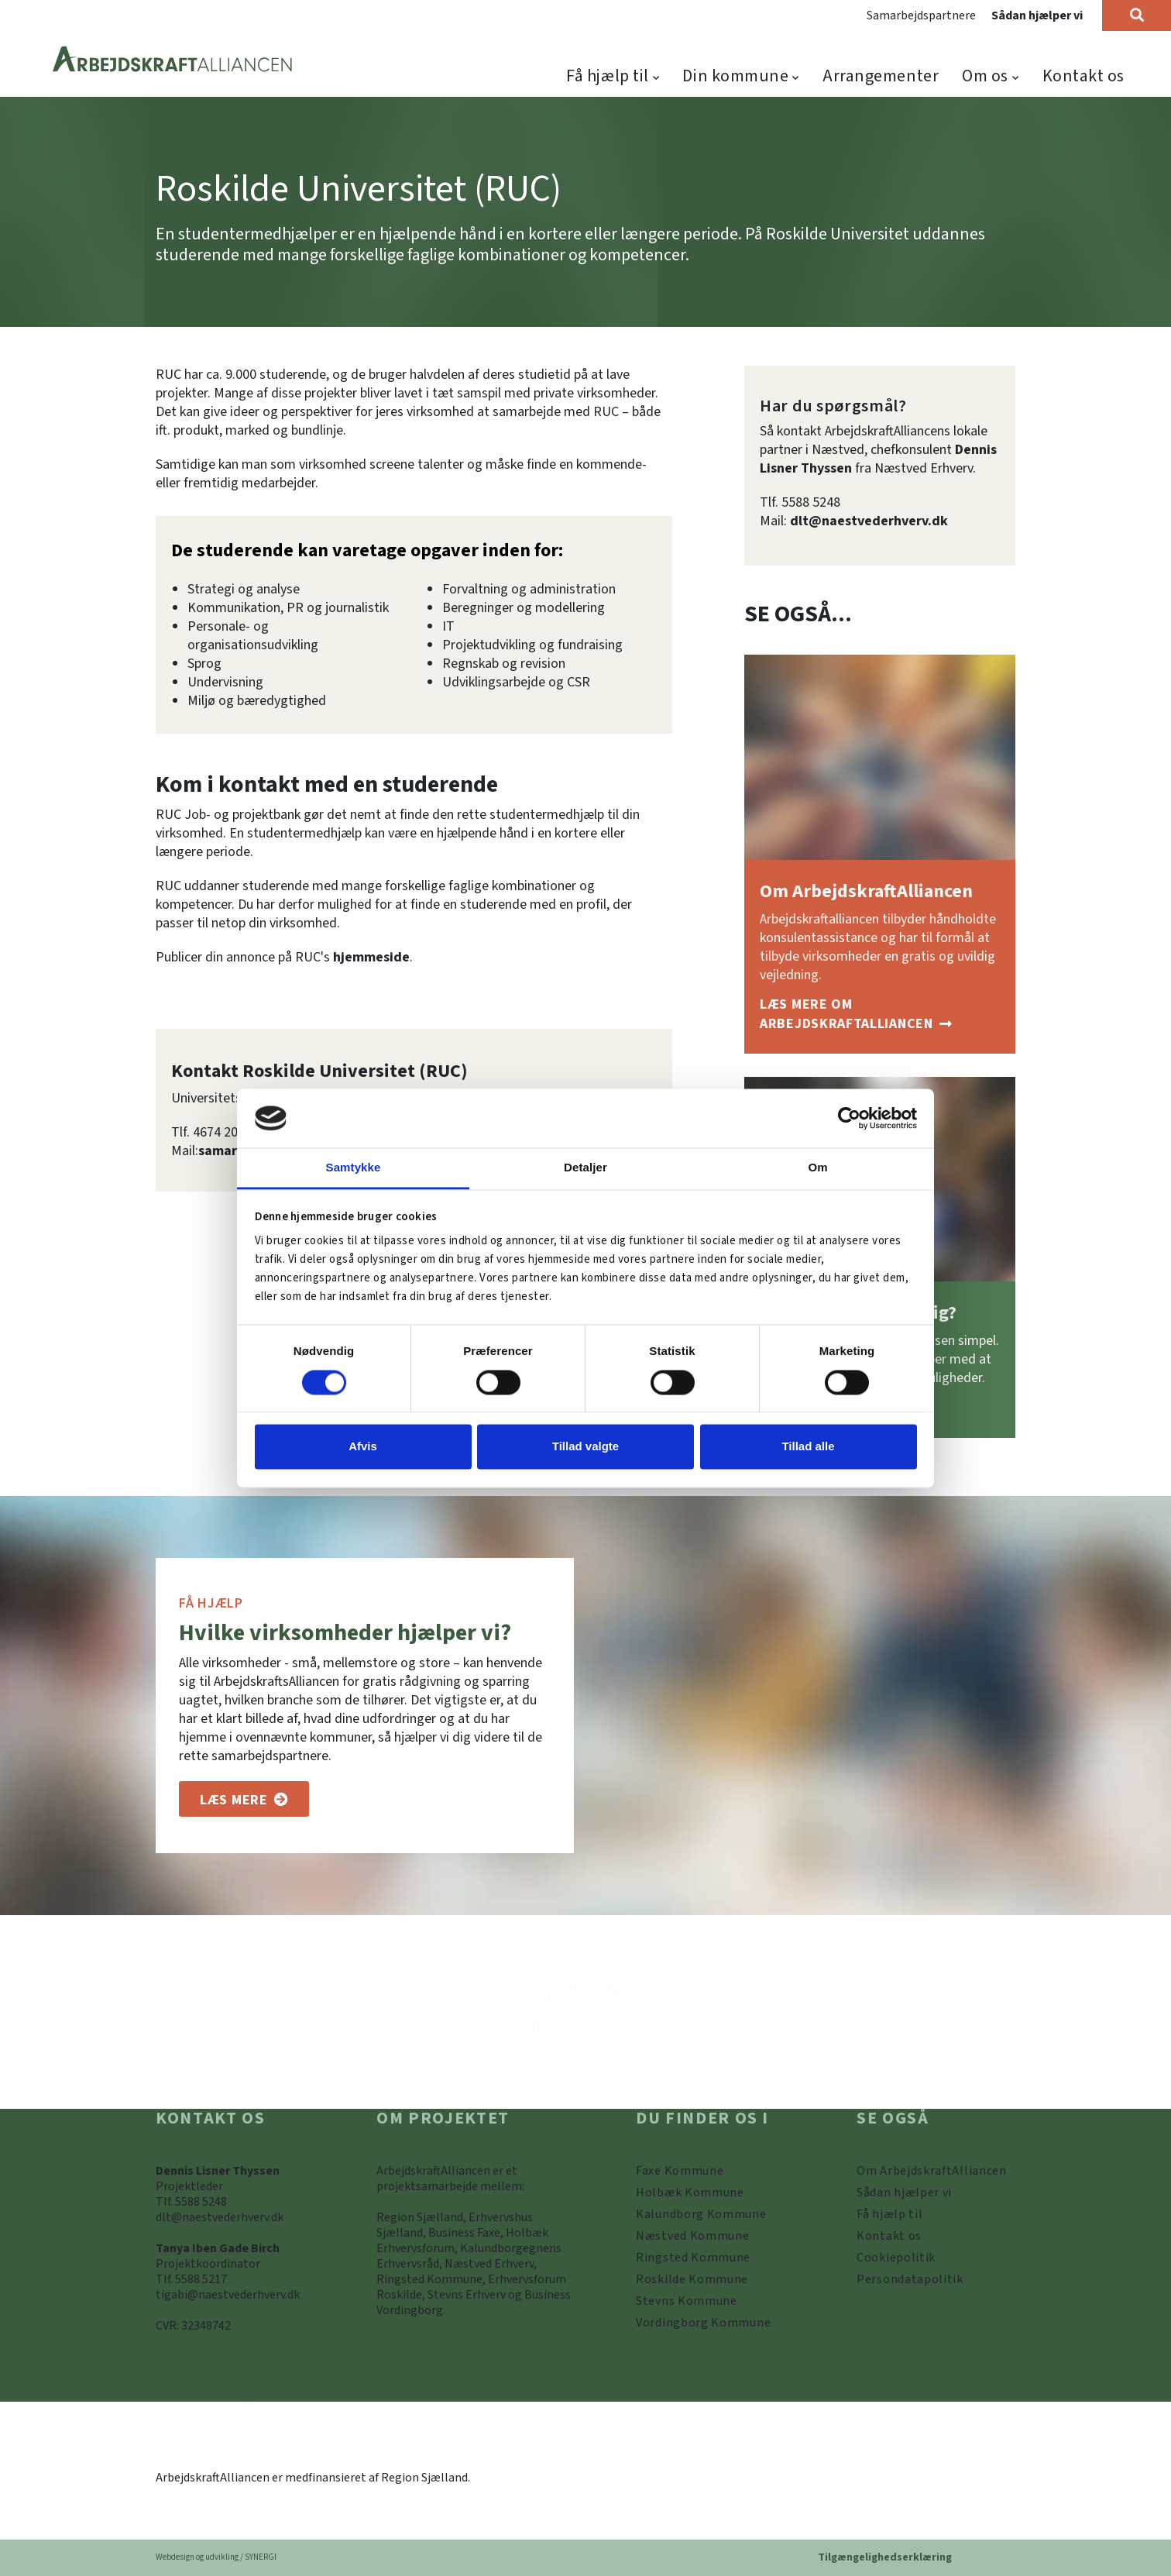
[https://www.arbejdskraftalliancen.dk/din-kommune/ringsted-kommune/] (693, 2257)
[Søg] (1136, 15)
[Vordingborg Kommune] (703, 2322)
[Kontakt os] (889, 2236)
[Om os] (244, 1799)
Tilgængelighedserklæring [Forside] (885, 2557)
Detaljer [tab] (585, 1168)
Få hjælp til (607, 76)
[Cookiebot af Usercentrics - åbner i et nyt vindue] (849, 1118)
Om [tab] (817, 1168)
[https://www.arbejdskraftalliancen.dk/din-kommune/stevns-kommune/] (686, 2301)
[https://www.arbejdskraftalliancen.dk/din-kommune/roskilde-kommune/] (692, 2279)
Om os (985, 76)
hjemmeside (371, 957)
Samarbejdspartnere (921, 15)
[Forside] (172, 60)
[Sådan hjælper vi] (904, 2192)
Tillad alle (807, 1446)
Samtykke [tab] (353, 1168)
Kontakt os (1083, 76)
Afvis (363, 1446)
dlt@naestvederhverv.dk (869, 521)
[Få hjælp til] (889, 2214)
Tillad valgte (585, 1446)
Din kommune (735, 76)
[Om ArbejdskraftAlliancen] (880, 1014)
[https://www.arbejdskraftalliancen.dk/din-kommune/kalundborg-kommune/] (701, 2214)
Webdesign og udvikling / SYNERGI (216, 2557)
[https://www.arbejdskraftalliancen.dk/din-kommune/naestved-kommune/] (693, 2236)
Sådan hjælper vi (1037, 15)
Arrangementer (880, 76)
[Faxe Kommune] (679, 2171)
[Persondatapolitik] (896, 2257)
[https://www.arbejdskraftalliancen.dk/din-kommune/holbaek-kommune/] (690, 2192)
